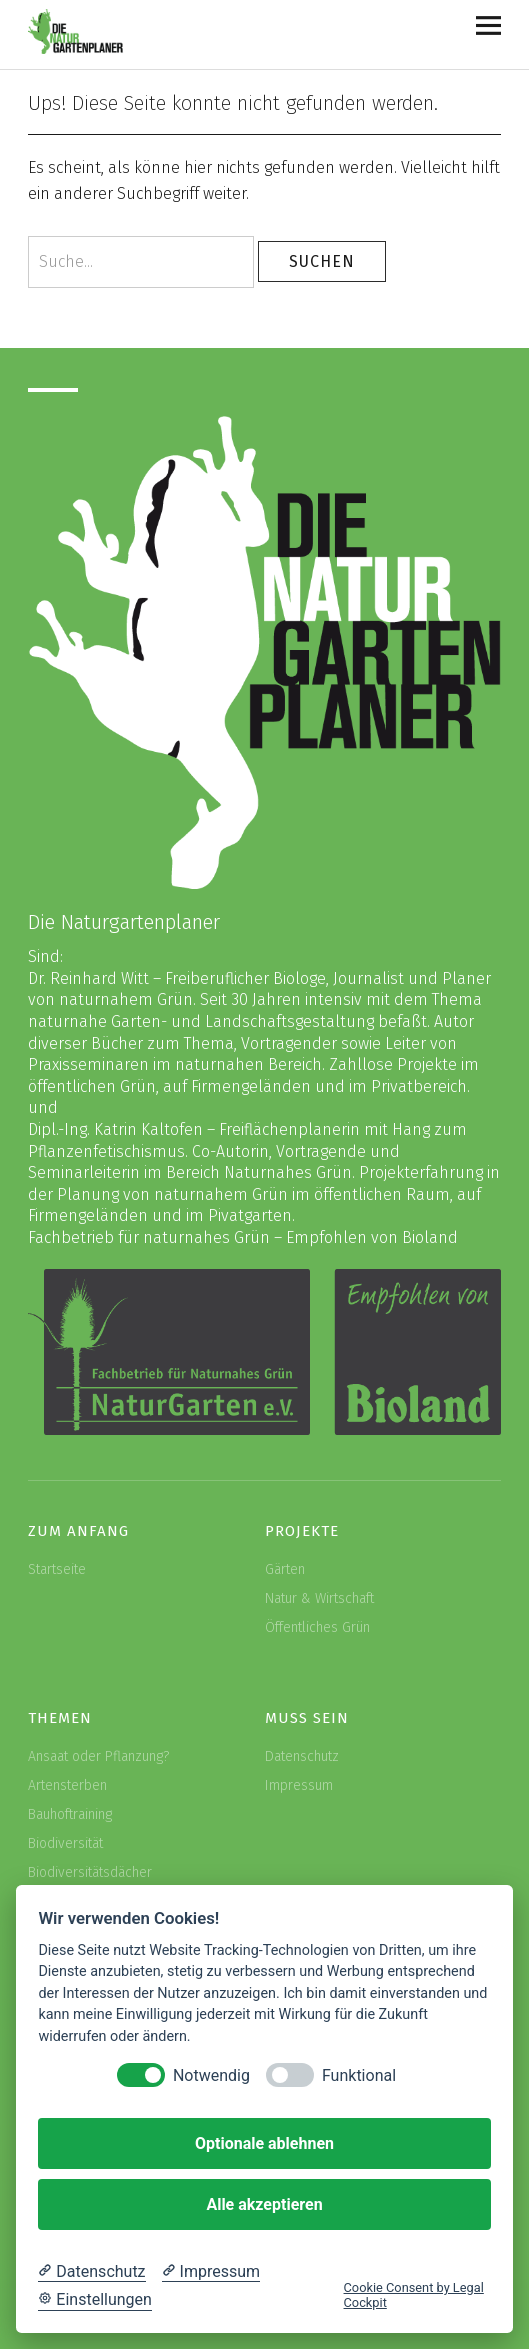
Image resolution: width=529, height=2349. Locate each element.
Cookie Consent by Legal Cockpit (414, 2295)
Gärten (285, 1569)
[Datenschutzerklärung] (91, 2272)
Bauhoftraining (70, 1814)
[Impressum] (211, 2272)
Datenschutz (302, 1756)
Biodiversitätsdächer (90, 1872)
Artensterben (67, 1785)
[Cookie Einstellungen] (95, 2300)
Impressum (299, 1785)
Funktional (359, 2075)
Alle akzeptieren (264, 2204)
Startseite (57, 1569)
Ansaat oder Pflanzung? (98, 1756)
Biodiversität (65, 1843)
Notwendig (211, 2075)
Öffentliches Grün (317, 1627)
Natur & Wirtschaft (319, 1598)
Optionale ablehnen (264, 2143)
